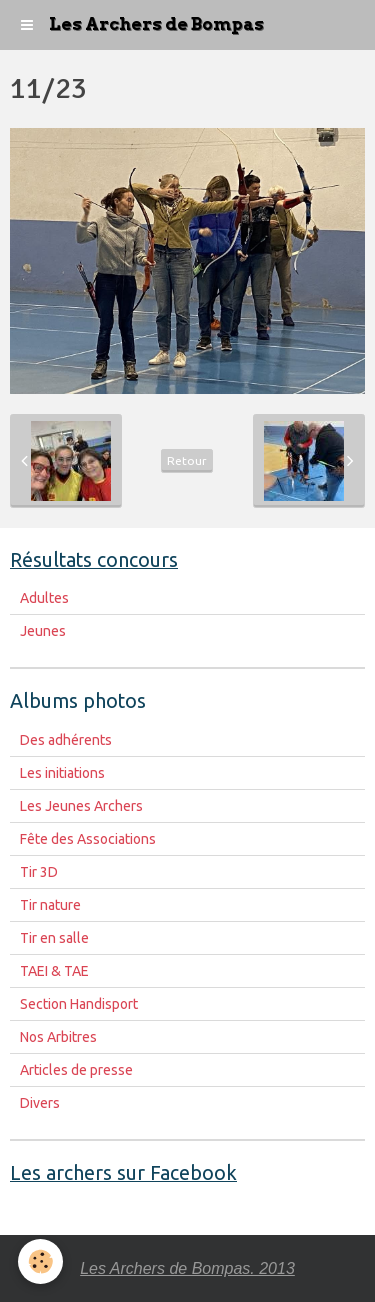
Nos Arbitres (58, 1037)
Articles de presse (76, 1070)
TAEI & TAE (54, 971)
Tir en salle (54, 938)
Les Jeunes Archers (81, 806)
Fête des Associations (88, 839)
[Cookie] (40, 1261)
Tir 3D (39, 872)
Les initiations (62, 773)
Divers (40, 1103)
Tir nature (50, 905)
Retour (187, 460)
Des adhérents (66, 740)
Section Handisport (79, 1004)
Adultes (44, 598)
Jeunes (43, 631)
